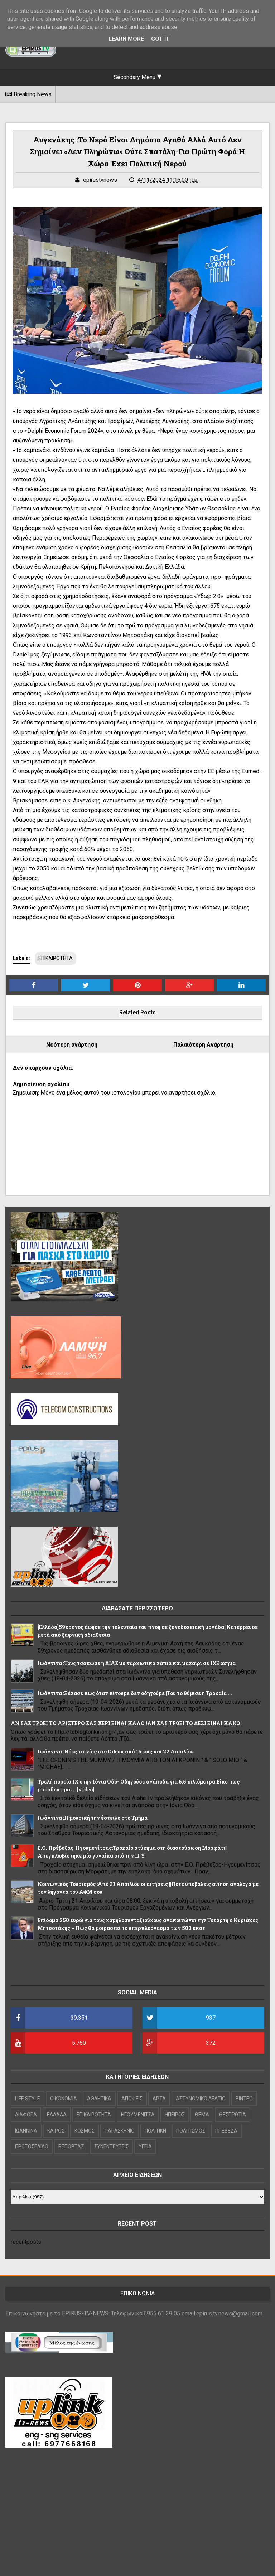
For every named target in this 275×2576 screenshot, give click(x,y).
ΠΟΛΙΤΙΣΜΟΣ (190, 2131)
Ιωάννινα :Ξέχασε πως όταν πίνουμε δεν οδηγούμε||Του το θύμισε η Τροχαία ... (135, 1693)
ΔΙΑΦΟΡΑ (26, 2114)
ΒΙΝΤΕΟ (244, 2098)
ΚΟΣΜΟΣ (84, 2131)
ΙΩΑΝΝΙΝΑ (26, 2131)
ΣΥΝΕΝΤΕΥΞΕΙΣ (111, 2146)
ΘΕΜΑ (202, 2114)
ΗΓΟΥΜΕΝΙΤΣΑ (138, 2114)
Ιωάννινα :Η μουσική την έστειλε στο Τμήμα (93, 1817)
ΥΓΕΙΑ (145, 2146)
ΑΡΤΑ (159, 2098)
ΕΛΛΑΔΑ (57, 2114)
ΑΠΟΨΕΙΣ (132, 2098)
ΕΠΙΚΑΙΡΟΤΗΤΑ (55, 958)
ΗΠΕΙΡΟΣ (175, 2114)
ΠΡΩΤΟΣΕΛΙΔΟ (31, 2146)
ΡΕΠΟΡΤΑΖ (71, 2146)
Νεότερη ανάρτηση (71, 1044)
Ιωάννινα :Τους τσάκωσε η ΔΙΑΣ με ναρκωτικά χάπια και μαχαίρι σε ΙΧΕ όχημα (137, 1663)
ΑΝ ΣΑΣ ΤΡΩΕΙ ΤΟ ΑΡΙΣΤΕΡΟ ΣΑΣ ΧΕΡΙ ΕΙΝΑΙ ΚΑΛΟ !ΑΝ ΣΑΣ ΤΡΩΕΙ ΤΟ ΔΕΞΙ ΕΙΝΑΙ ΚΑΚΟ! (126, 1723)
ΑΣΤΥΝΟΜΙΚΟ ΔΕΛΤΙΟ (201, 2098)
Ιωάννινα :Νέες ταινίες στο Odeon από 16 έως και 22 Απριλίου (116, 1751)
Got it (160, 38)
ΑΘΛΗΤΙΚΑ (99, 2098)
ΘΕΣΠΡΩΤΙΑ (232, 2114)
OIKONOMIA (63, 2098)
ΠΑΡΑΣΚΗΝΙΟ (120, 2131)
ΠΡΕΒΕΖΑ (226, 2131)
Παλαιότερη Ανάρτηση (203, 1044)
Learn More (126, 38)
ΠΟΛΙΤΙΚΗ (155, 2131)
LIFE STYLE (27, 2098)
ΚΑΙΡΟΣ (55, 2131)
